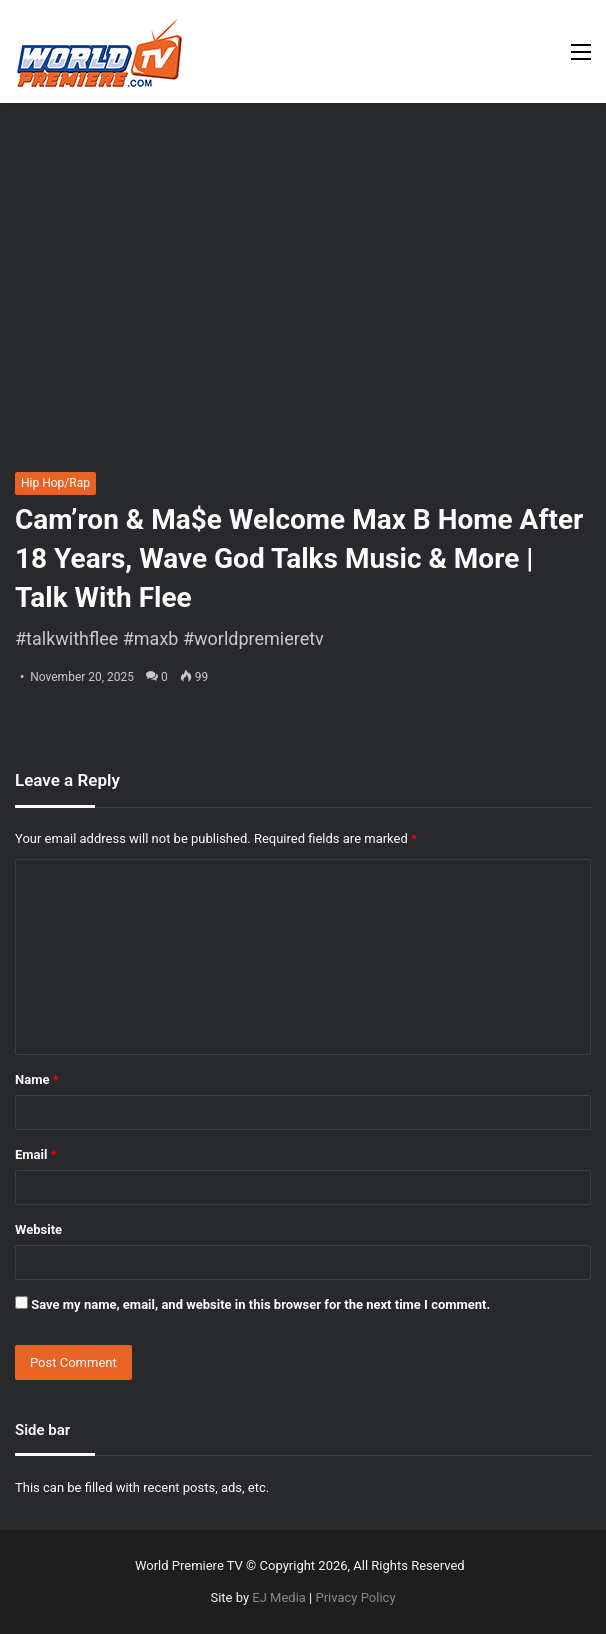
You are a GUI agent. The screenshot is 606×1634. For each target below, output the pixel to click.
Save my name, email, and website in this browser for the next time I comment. (260, 1304)
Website (38, 1229)
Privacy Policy (356, 1597)
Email (36, 1154)
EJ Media (279, 1597)
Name (37, 1079)
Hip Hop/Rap (55, 483)
